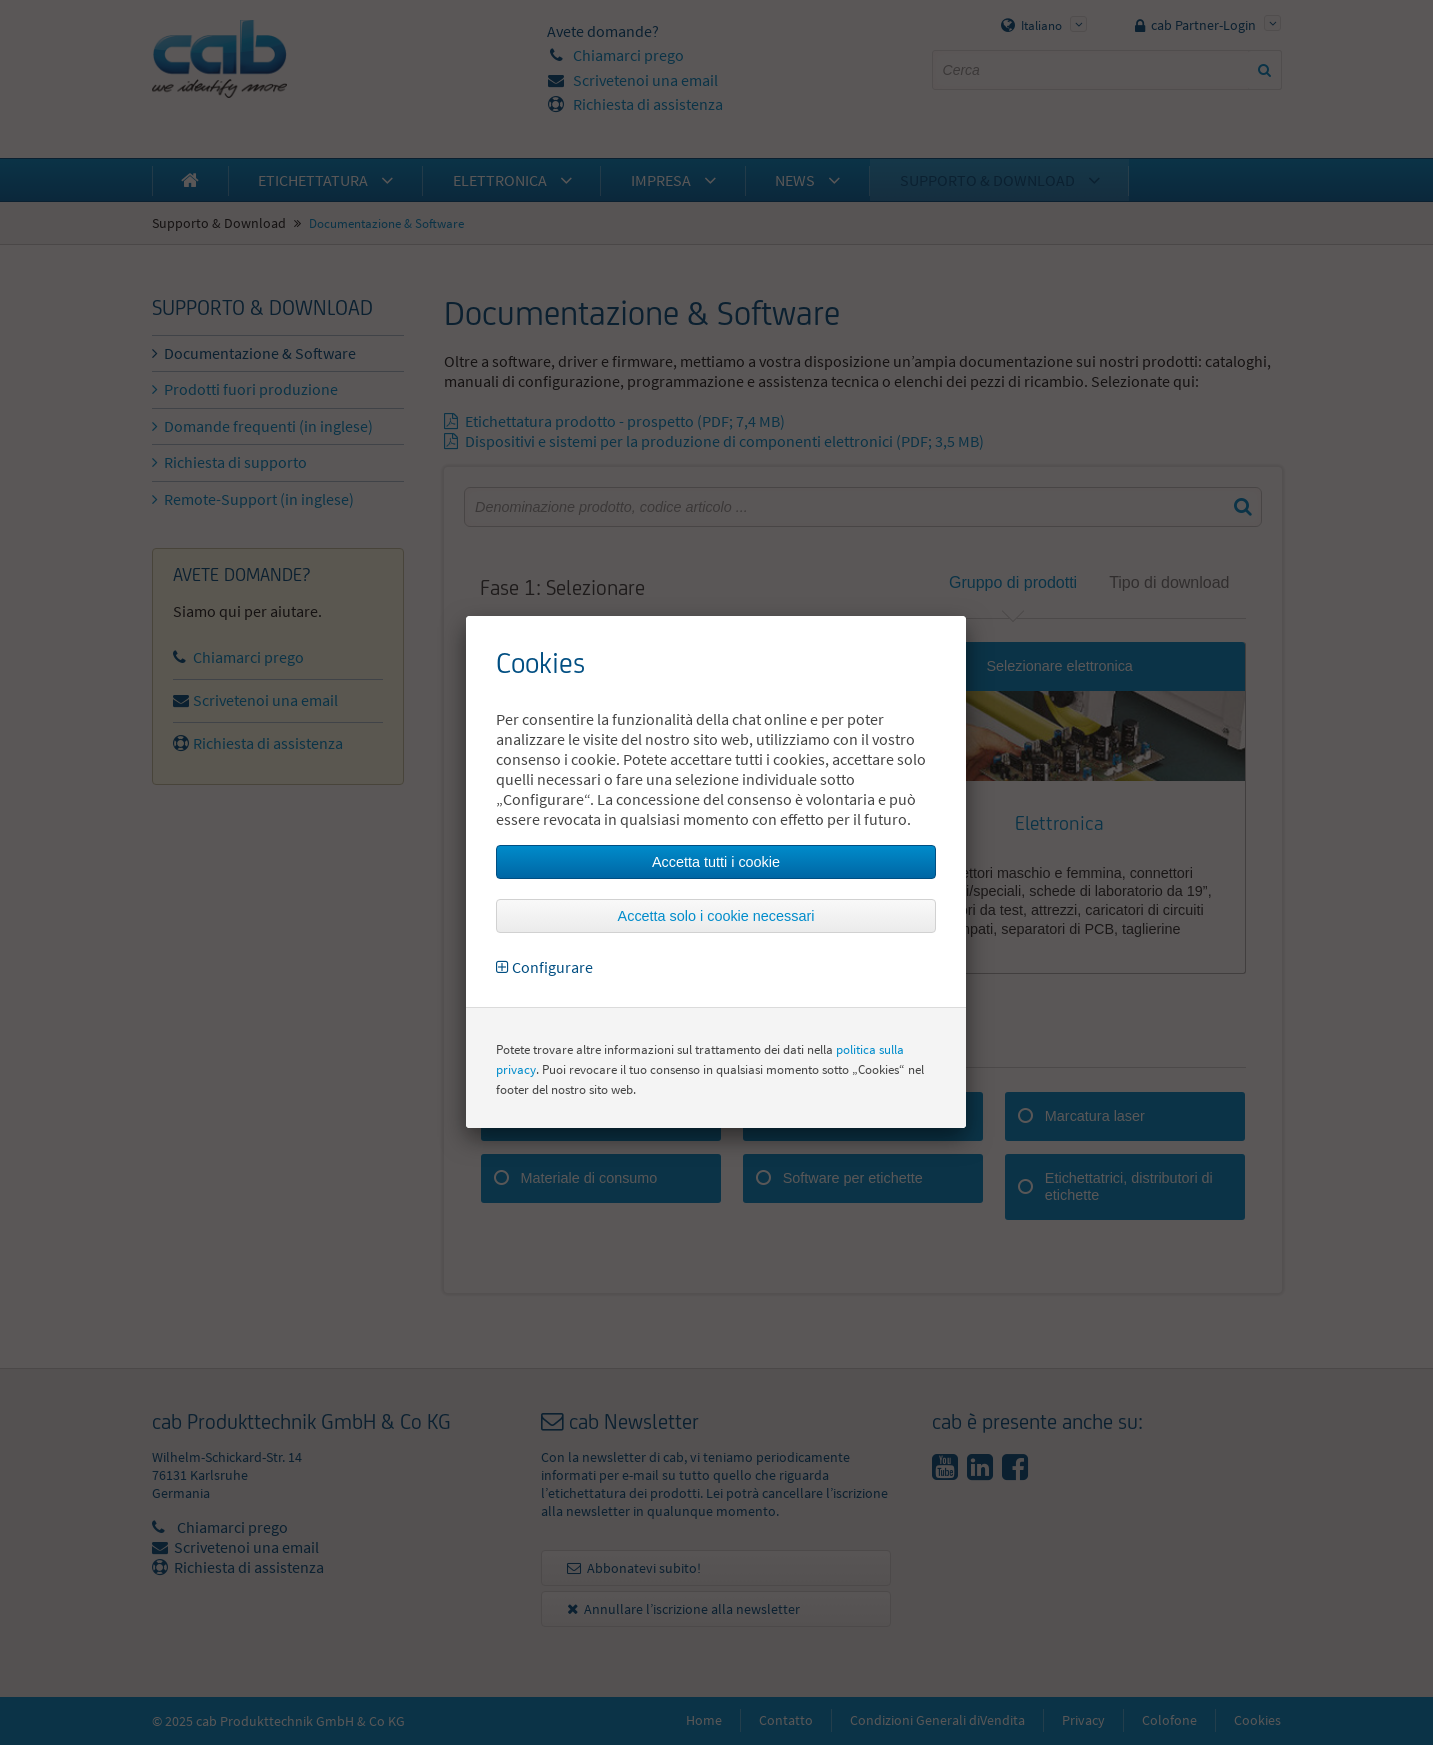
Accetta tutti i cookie (716, 862)
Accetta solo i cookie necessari (716, 916)
